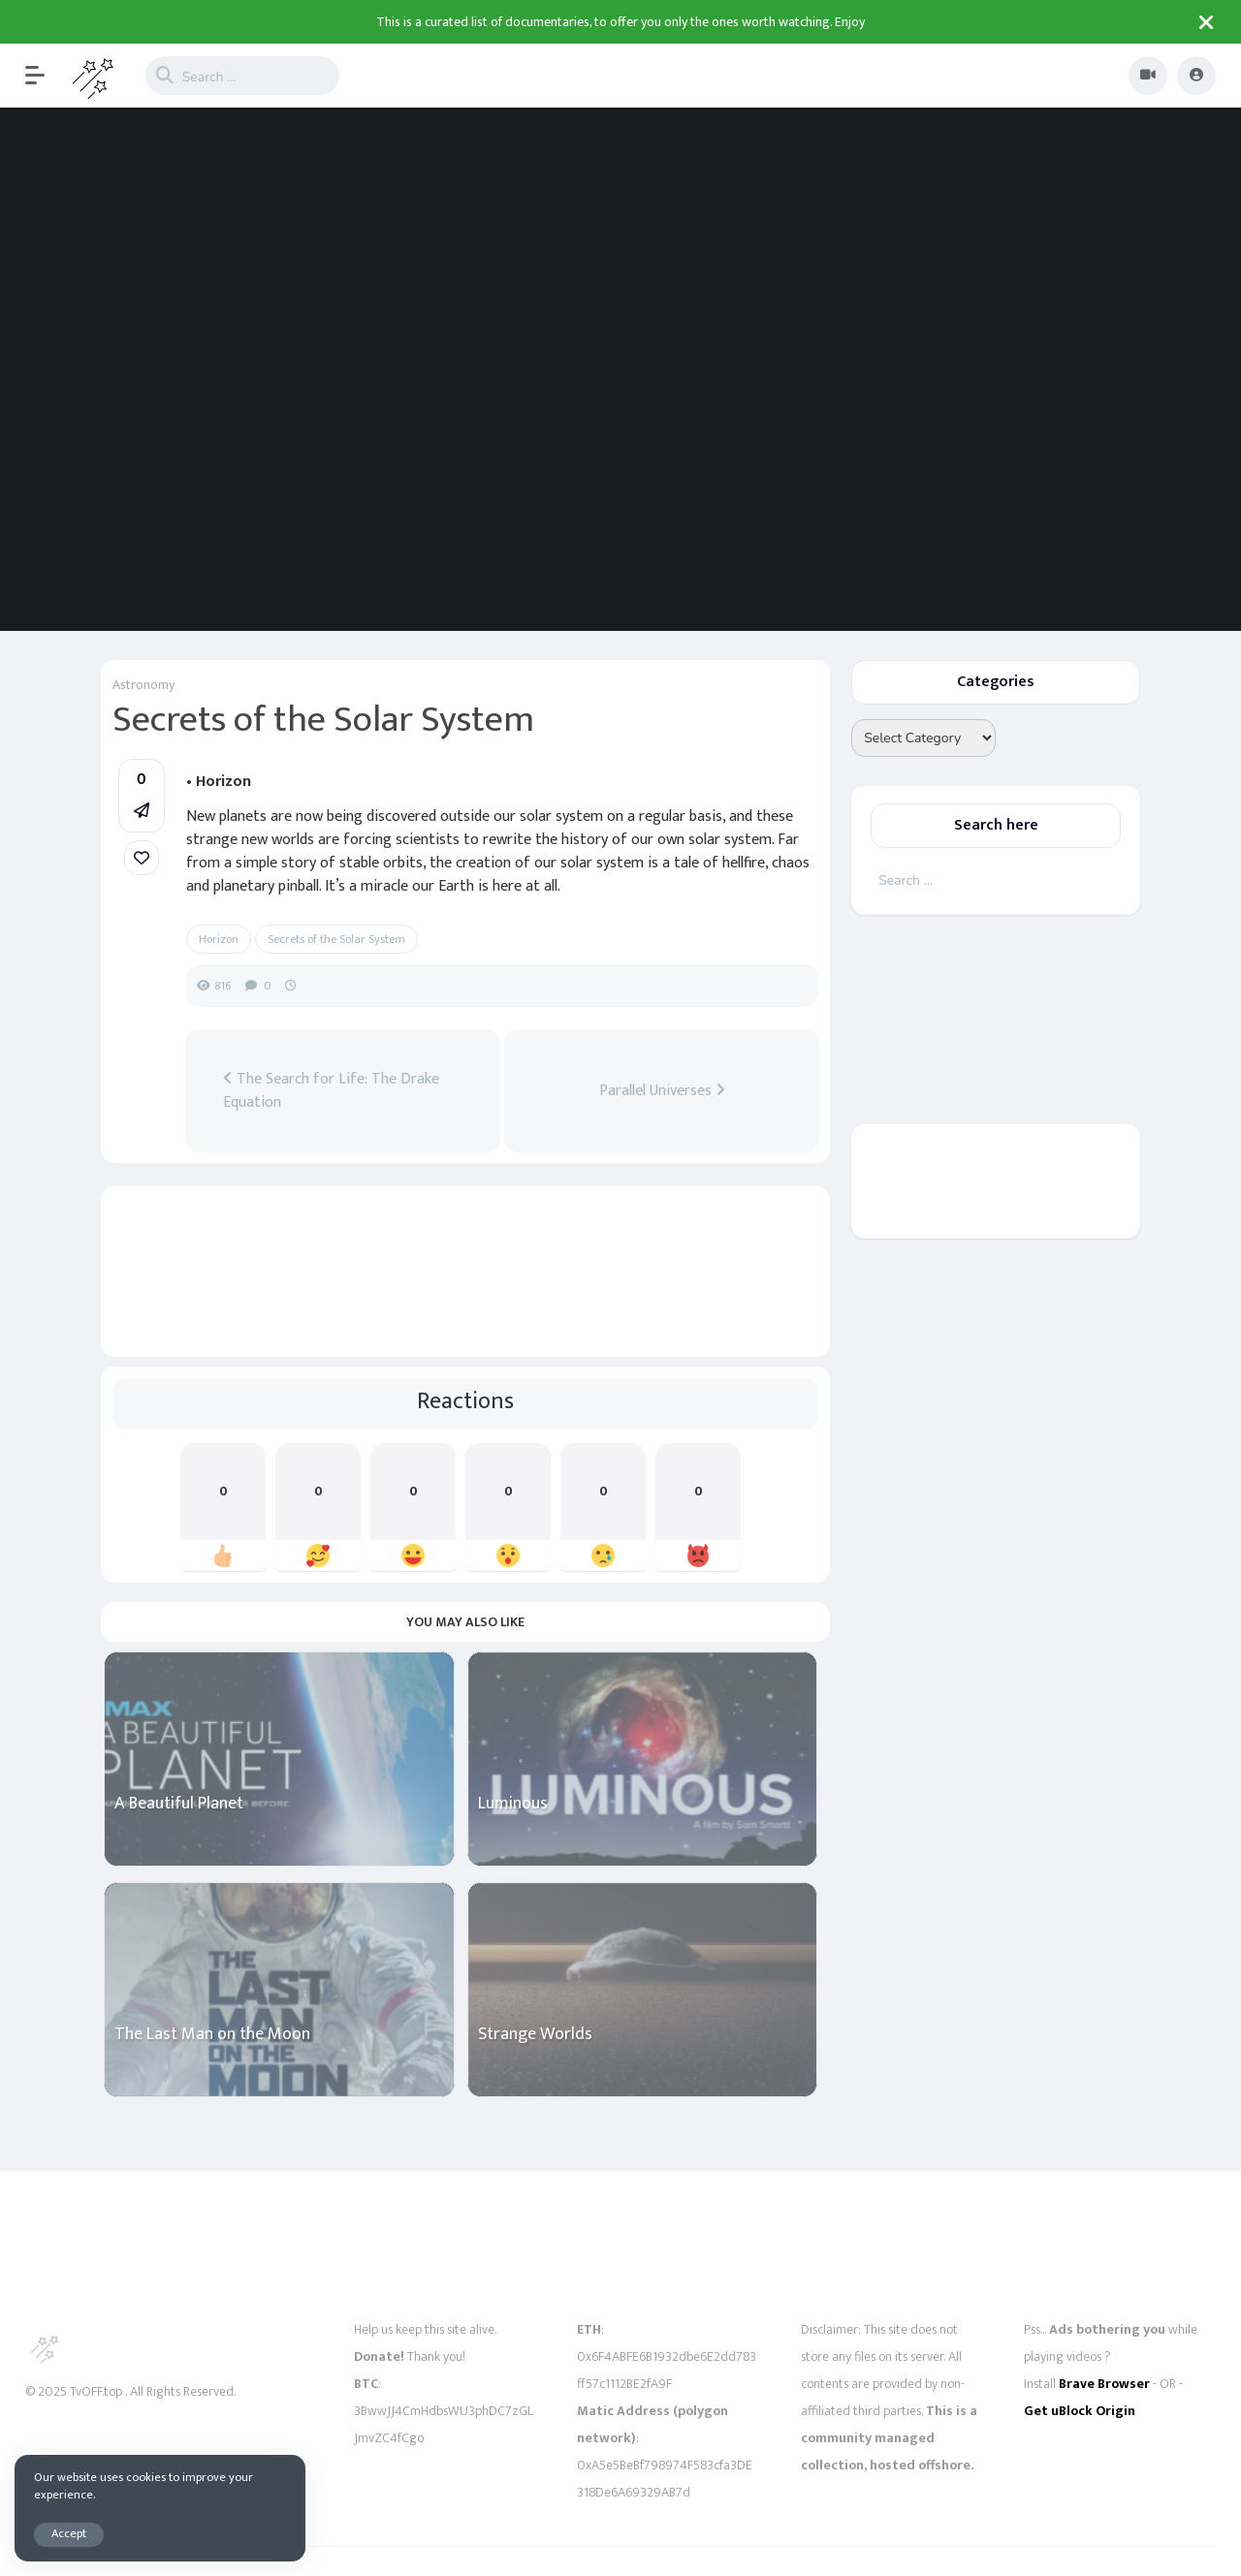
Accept (68, 2534)
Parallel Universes (662, 1091)
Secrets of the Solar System (336, 939)
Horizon (219, 939)
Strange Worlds (535, 2035)
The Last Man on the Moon (212, 2035)
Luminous (513, 1804)
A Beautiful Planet (178, 1804)
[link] (141, 857)
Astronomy (143, 685)
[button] (44, 75)
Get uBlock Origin (1079, 2411)
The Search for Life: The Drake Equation (331, 1091)
